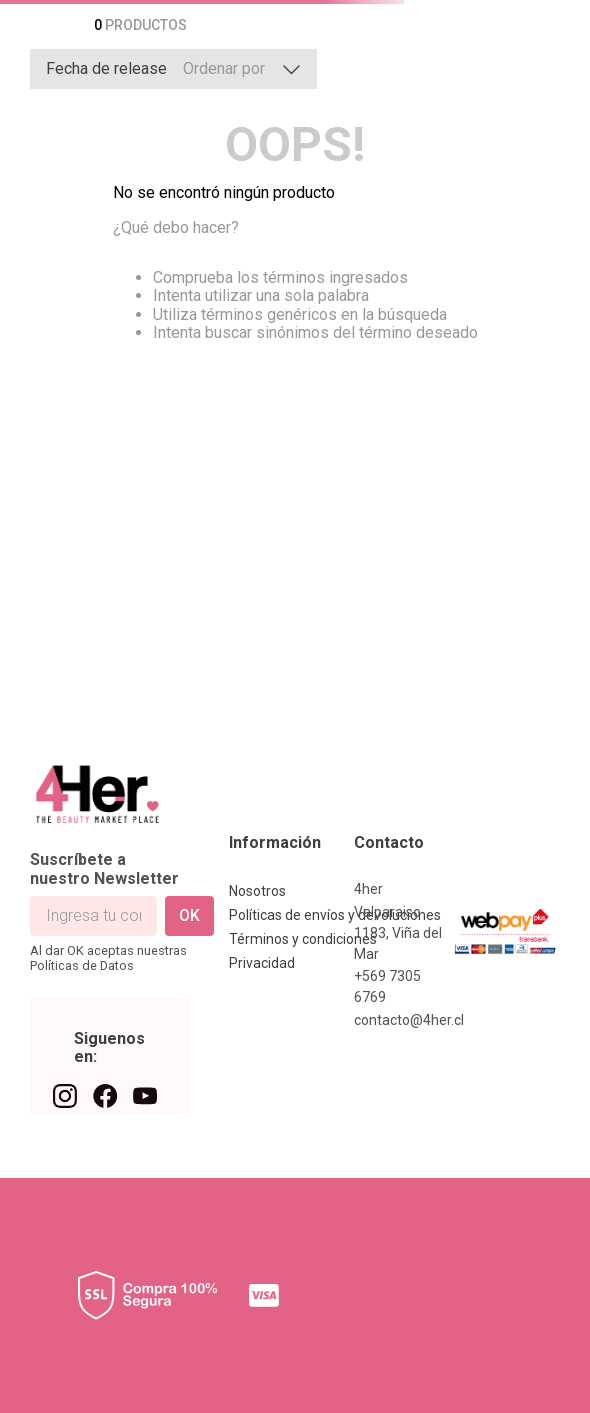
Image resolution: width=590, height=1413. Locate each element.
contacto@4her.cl (409, 1020)
